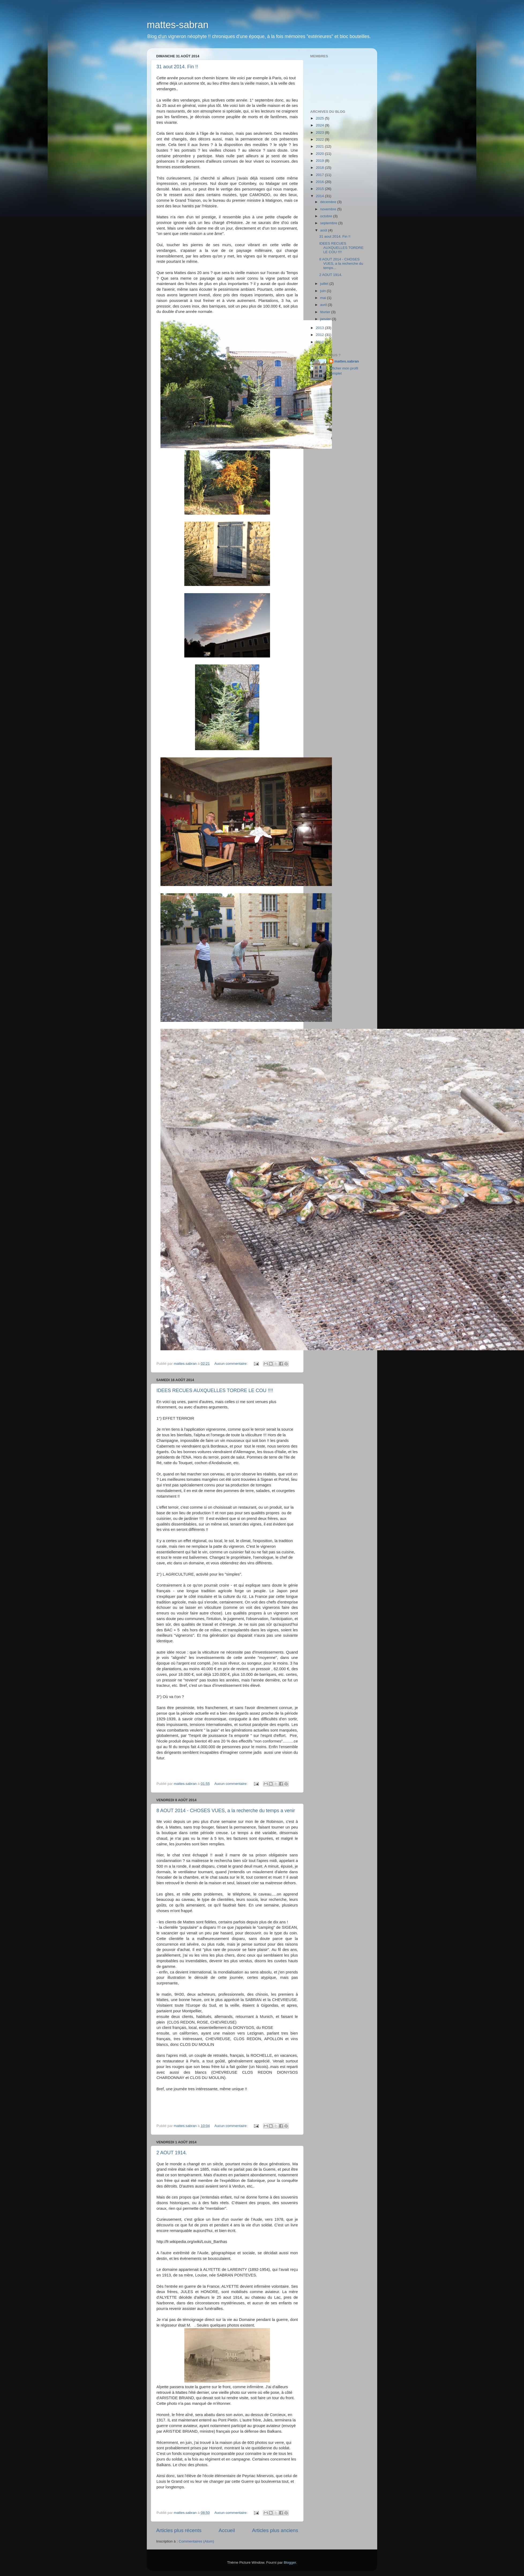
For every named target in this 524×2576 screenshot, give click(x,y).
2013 (320, 328)
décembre (328, 202)
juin (323, 291)
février (325, 312)
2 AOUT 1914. (171, 2152)
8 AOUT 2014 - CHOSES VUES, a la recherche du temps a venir (225, 1810)
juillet (325, 284)
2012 (320, 335)
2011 (320, 342)
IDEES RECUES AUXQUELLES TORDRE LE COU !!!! (214, 1390)
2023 (320, 132)
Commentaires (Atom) (196, 2541)
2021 (320, 146)
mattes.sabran (346, 361)
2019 (320, 161)
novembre (328, 209)
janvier (326, 319)
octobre (326, 216)
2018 (320, 168)
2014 (320, 196)
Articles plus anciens (275, 2530)
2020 (320, 154)
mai (323, 298)
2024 (320, 125)
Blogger (290, 2562)
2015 (320, 189)
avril (324, 305)
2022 (320, 139)
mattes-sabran (177, 24)
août (324, 230)
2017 (320, 175)
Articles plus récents (178, 2530)
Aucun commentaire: (231, 1364)
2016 (320, 182)
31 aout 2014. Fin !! (177, 66)
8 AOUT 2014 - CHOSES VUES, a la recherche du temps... (341, 263)
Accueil (227, 2530)
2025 (320, 118)
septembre (329, 223)
